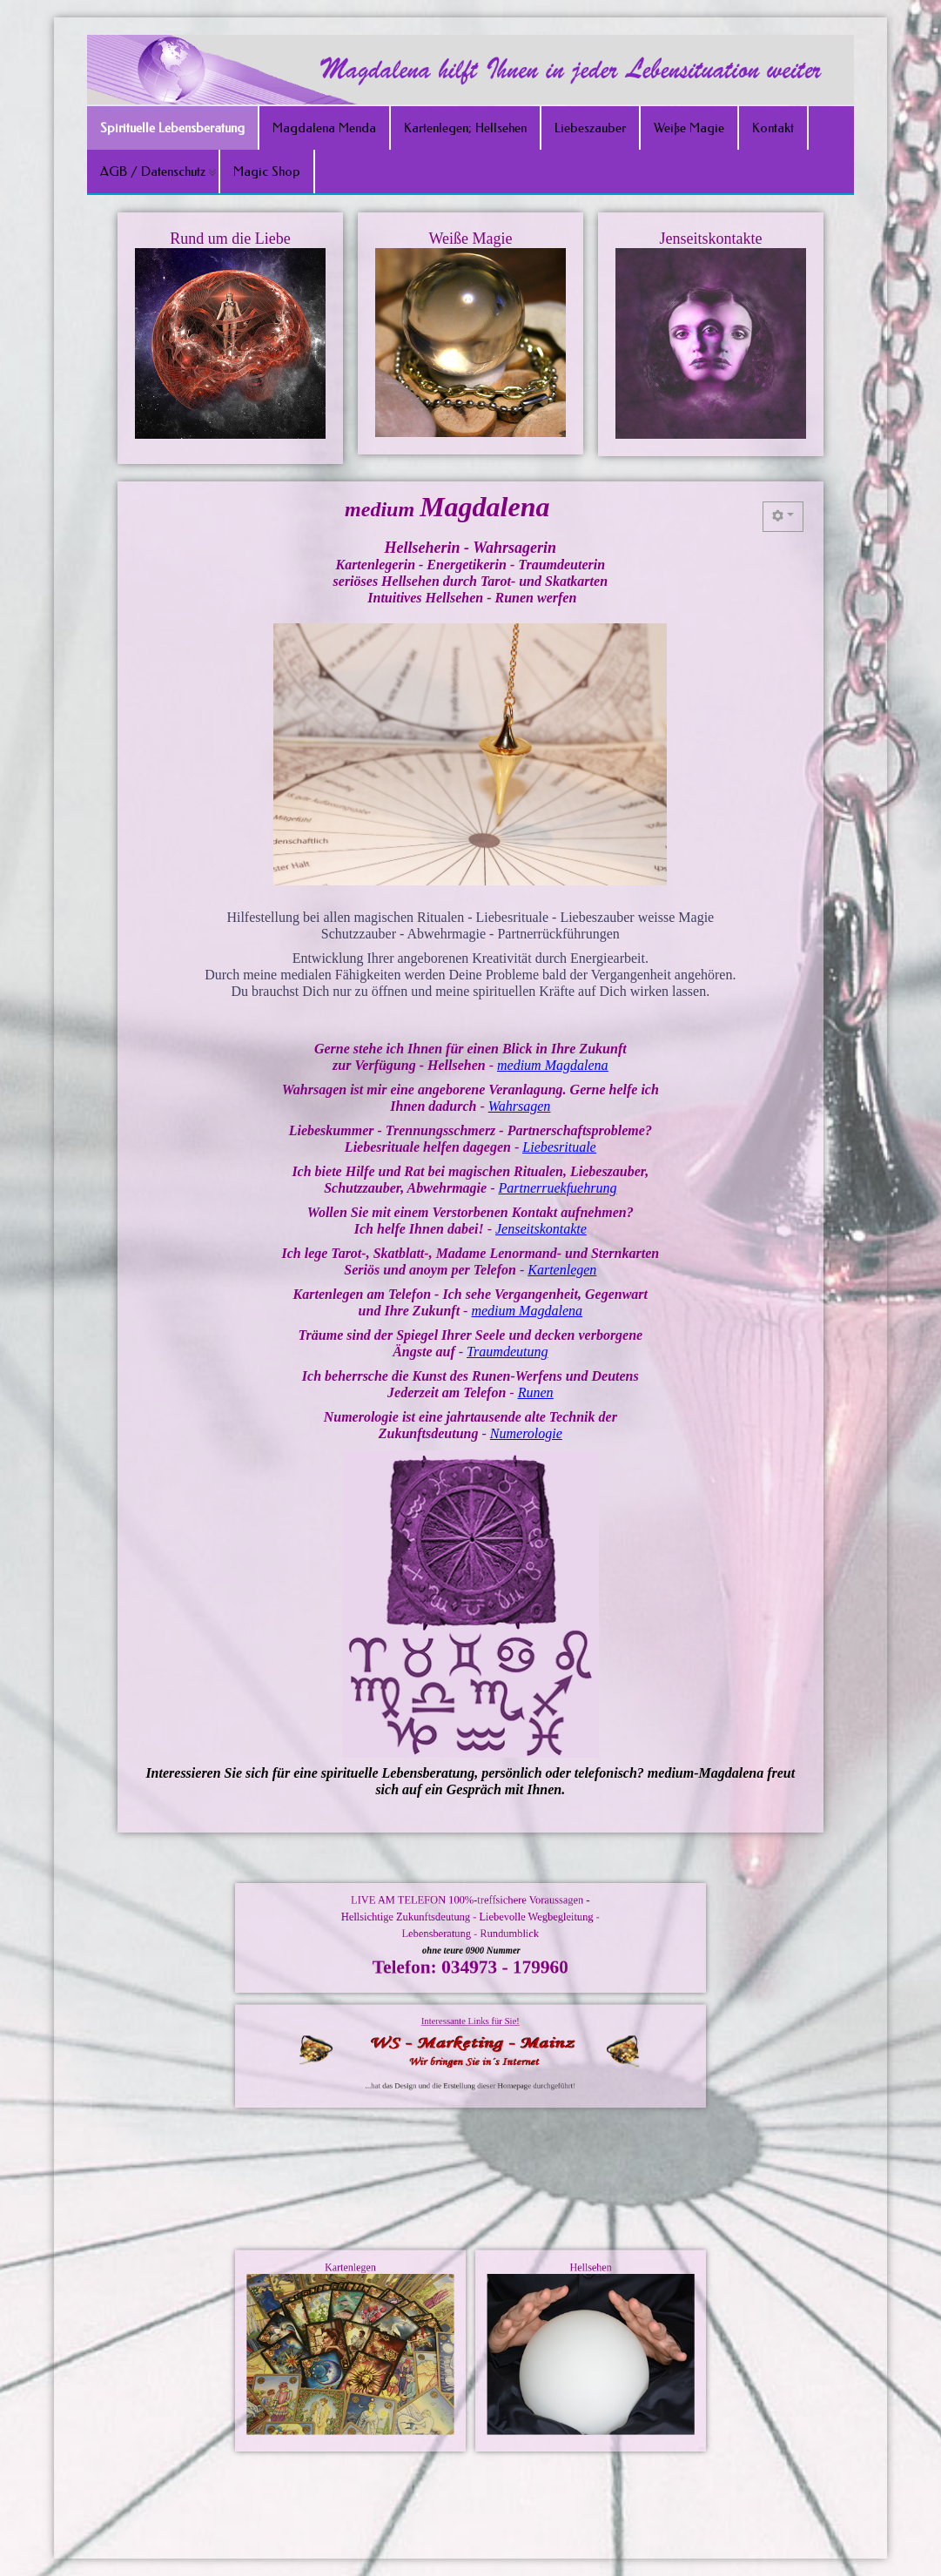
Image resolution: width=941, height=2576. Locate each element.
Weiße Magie (689, 128)
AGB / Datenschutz (152, 171)
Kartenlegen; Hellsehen (465, 128)
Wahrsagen (512, 1100)
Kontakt (773, 128)
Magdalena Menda (324, 128)
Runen (525, 1341)
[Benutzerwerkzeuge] (732, 606)
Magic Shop (266, 171)
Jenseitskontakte (530, 1203)
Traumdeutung (501, 1307)
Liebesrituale (545, 1134)
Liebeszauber (590, 128)
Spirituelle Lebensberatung (172, 128)
